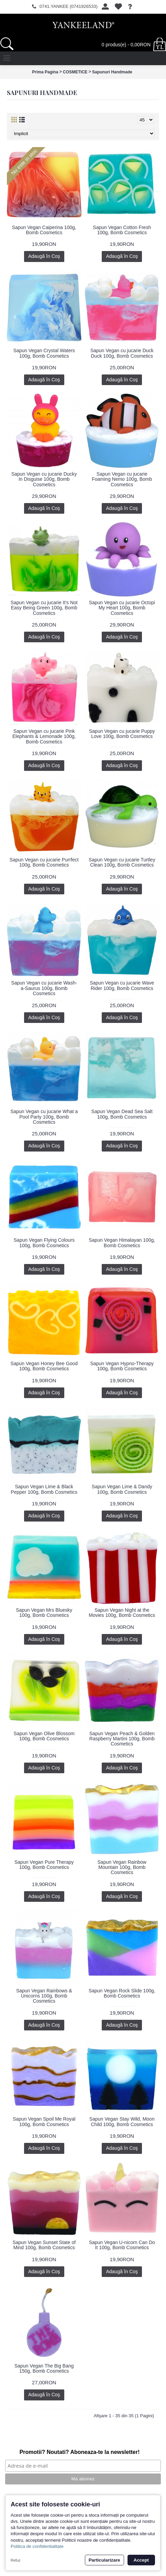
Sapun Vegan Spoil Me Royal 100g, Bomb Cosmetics (44, 2121)
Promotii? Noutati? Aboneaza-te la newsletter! (80, 2452)
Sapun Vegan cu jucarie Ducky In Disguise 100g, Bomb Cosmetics (44, 479)
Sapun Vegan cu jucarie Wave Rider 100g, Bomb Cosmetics (122, 985)
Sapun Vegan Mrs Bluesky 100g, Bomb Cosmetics (44, 1612)
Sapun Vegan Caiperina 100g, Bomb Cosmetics (44, 230)
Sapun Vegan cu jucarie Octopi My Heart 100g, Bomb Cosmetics (122, 608)
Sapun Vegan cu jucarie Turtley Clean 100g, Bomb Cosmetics (122, 862)
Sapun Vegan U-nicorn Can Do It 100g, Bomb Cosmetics (122, 2245)
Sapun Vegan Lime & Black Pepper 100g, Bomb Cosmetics (44, 1489)
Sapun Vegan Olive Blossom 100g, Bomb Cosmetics (44, 1736)
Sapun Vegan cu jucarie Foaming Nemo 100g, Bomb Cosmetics (122, 479)
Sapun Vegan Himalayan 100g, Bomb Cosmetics (122, 1242)
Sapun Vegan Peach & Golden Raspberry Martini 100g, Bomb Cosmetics (122, 1739)
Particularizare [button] (104, 2560)
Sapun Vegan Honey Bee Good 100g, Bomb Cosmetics (44, 1366)
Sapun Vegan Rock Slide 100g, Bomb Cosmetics (122, 1993)
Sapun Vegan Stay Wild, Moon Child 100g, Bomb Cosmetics (122, 2121)
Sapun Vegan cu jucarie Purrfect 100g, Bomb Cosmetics (44, 862)
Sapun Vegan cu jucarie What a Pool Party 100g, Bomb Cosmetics (44, 1117)
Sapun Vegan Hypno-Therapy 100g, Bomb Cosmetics (122, 1366)
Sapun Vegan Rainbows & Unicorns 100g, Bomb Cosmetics (44, 1996)
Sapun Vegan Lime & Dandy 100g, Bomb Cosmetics (122, 1489)
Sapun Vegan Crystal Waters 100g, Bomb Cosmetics (44, 353)
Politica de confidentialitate (37, 2546)
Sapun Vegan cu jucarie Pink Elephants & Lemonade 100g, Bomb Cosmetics (44, 736)
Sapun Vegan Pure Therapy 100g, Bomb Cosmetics (44, 1864)
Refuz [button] (16, 2560)
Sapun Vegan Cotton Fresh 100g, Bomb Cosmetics (122, 230)
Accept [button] (141, 2560)
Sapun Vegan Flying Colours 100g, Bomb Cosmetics (44, 1242)
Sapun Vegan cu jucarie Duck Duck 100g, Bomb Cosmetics (122, 353)
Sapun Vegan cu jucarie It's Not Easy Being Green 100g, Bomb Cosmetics (44, 608)
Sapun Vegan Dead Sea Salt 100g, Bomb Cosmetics (122, 1114)
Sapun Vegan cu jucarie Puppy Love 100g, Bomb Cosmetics (122, 733)
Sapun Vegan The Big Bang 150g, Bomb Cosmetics (44, 2368)
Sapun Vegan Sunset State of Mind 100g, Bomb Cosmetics (44, 2245)
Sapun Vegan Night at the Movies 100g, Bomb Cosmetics (122, 1612)
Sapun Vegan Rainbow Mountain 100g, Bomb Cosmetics (122, 1867)
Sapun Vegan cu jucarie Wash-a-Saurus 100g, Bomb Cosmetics (44, 988)
